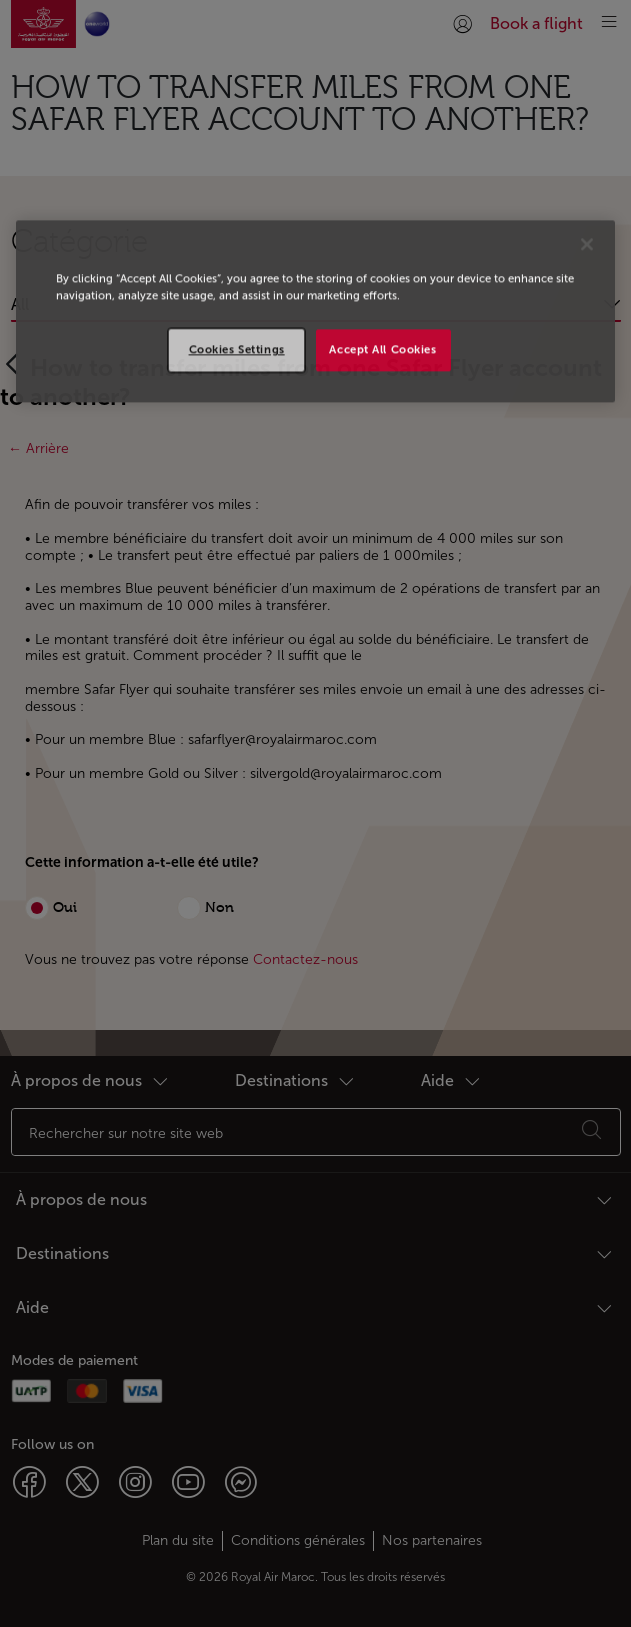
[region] (315, 311)
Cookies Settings (237, 350)
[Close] (587, 244)
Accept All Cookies (382, 350)
